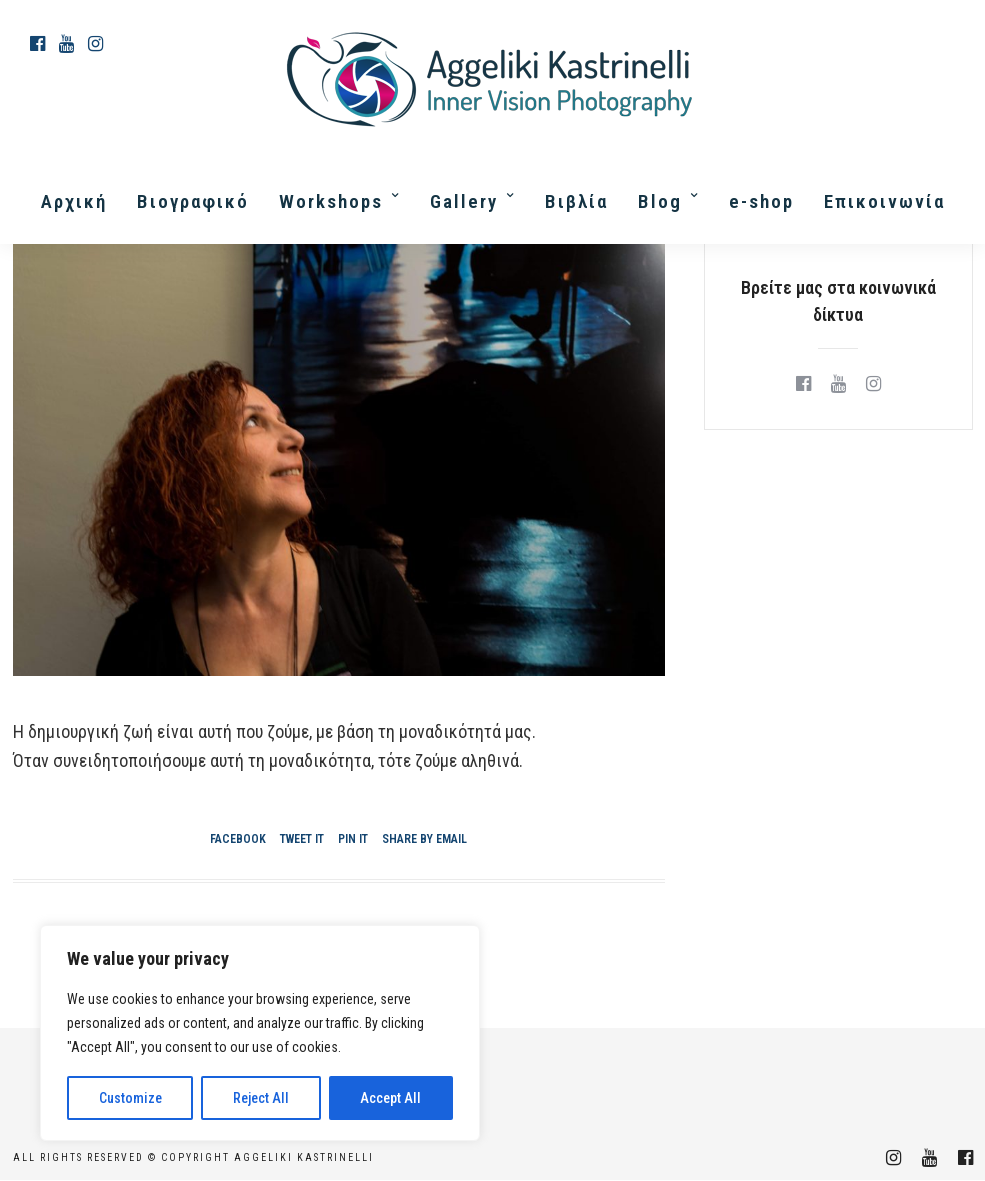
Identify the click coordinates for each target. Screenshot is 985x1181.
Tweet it (302, 839)
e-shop (761, 201)
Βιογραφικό (193, 201)
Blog (660, 201)
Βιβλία (576, 201)
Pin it (353, 839)
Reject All (261, 1098)
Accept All (390, 1098)
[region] (260, 1033)
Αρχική (74, 201)
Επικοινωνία (884, 201)
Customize (130, 1098)
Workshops (331, 201)
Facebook (238, 839)
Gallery (464, 201)
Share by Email (424, 839)
